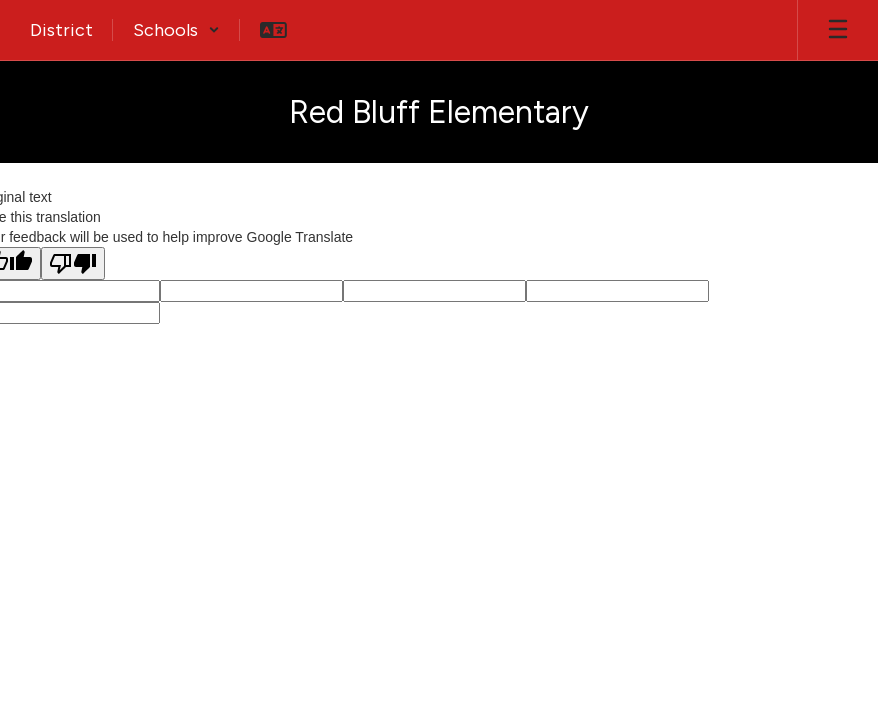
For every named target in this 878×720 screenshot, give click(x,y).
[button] (176, 30)
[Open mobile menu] (838, 30)
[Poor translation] (73, 263)
